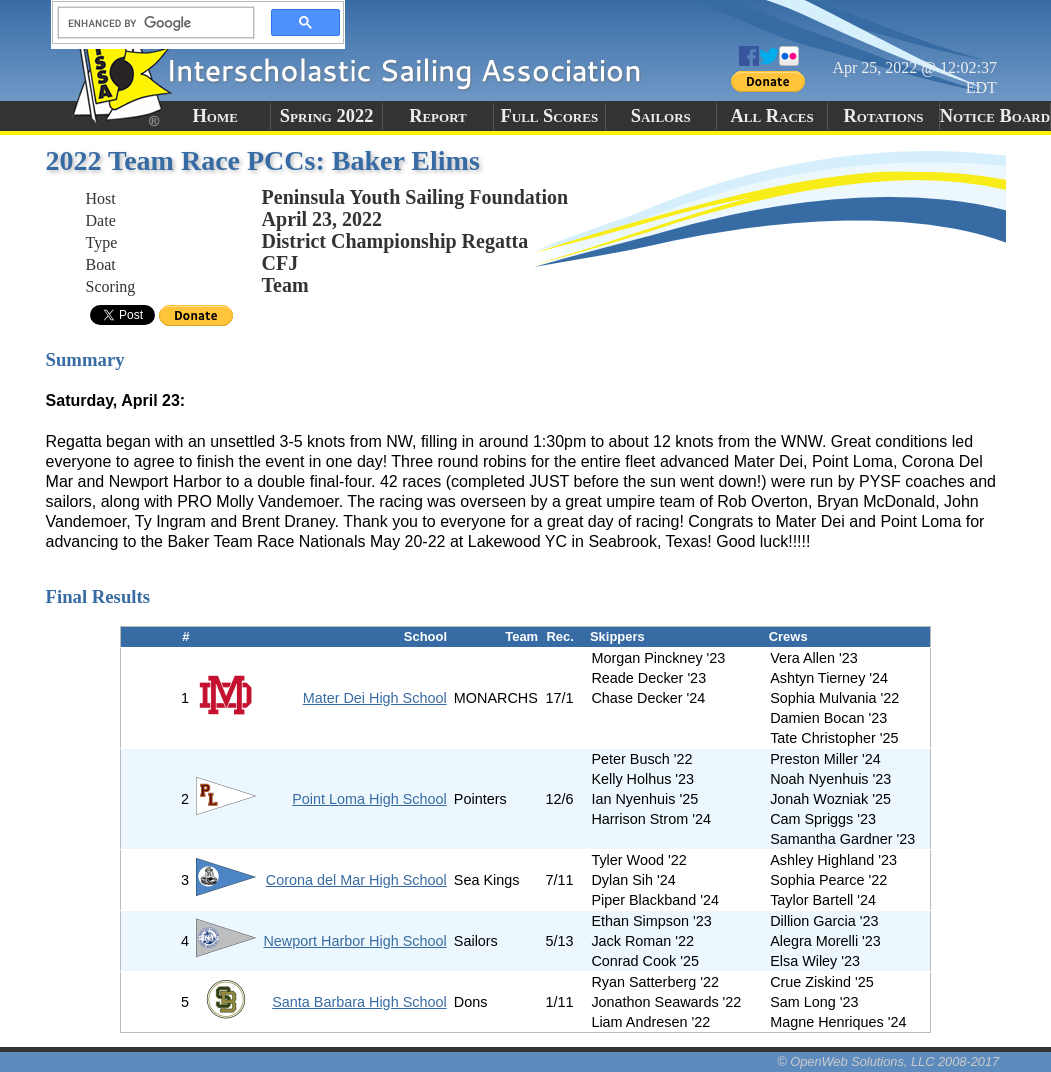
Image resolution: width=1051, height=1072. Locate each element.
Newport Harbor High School (354, 941)
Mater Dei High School (375, 698)
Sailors (661, 116)
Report (438, 116)
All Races (772, 116)
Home (215, 116)
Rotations (884, 116)
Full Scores (550, 116)
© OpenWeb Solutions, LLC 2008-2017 (888, 1061)
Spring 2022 (327, 116)
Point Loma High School (369, 799)
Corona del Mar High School (356, 880)
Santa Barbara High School (359, 1002)
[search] (150, 23)
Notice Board (995, 116)
